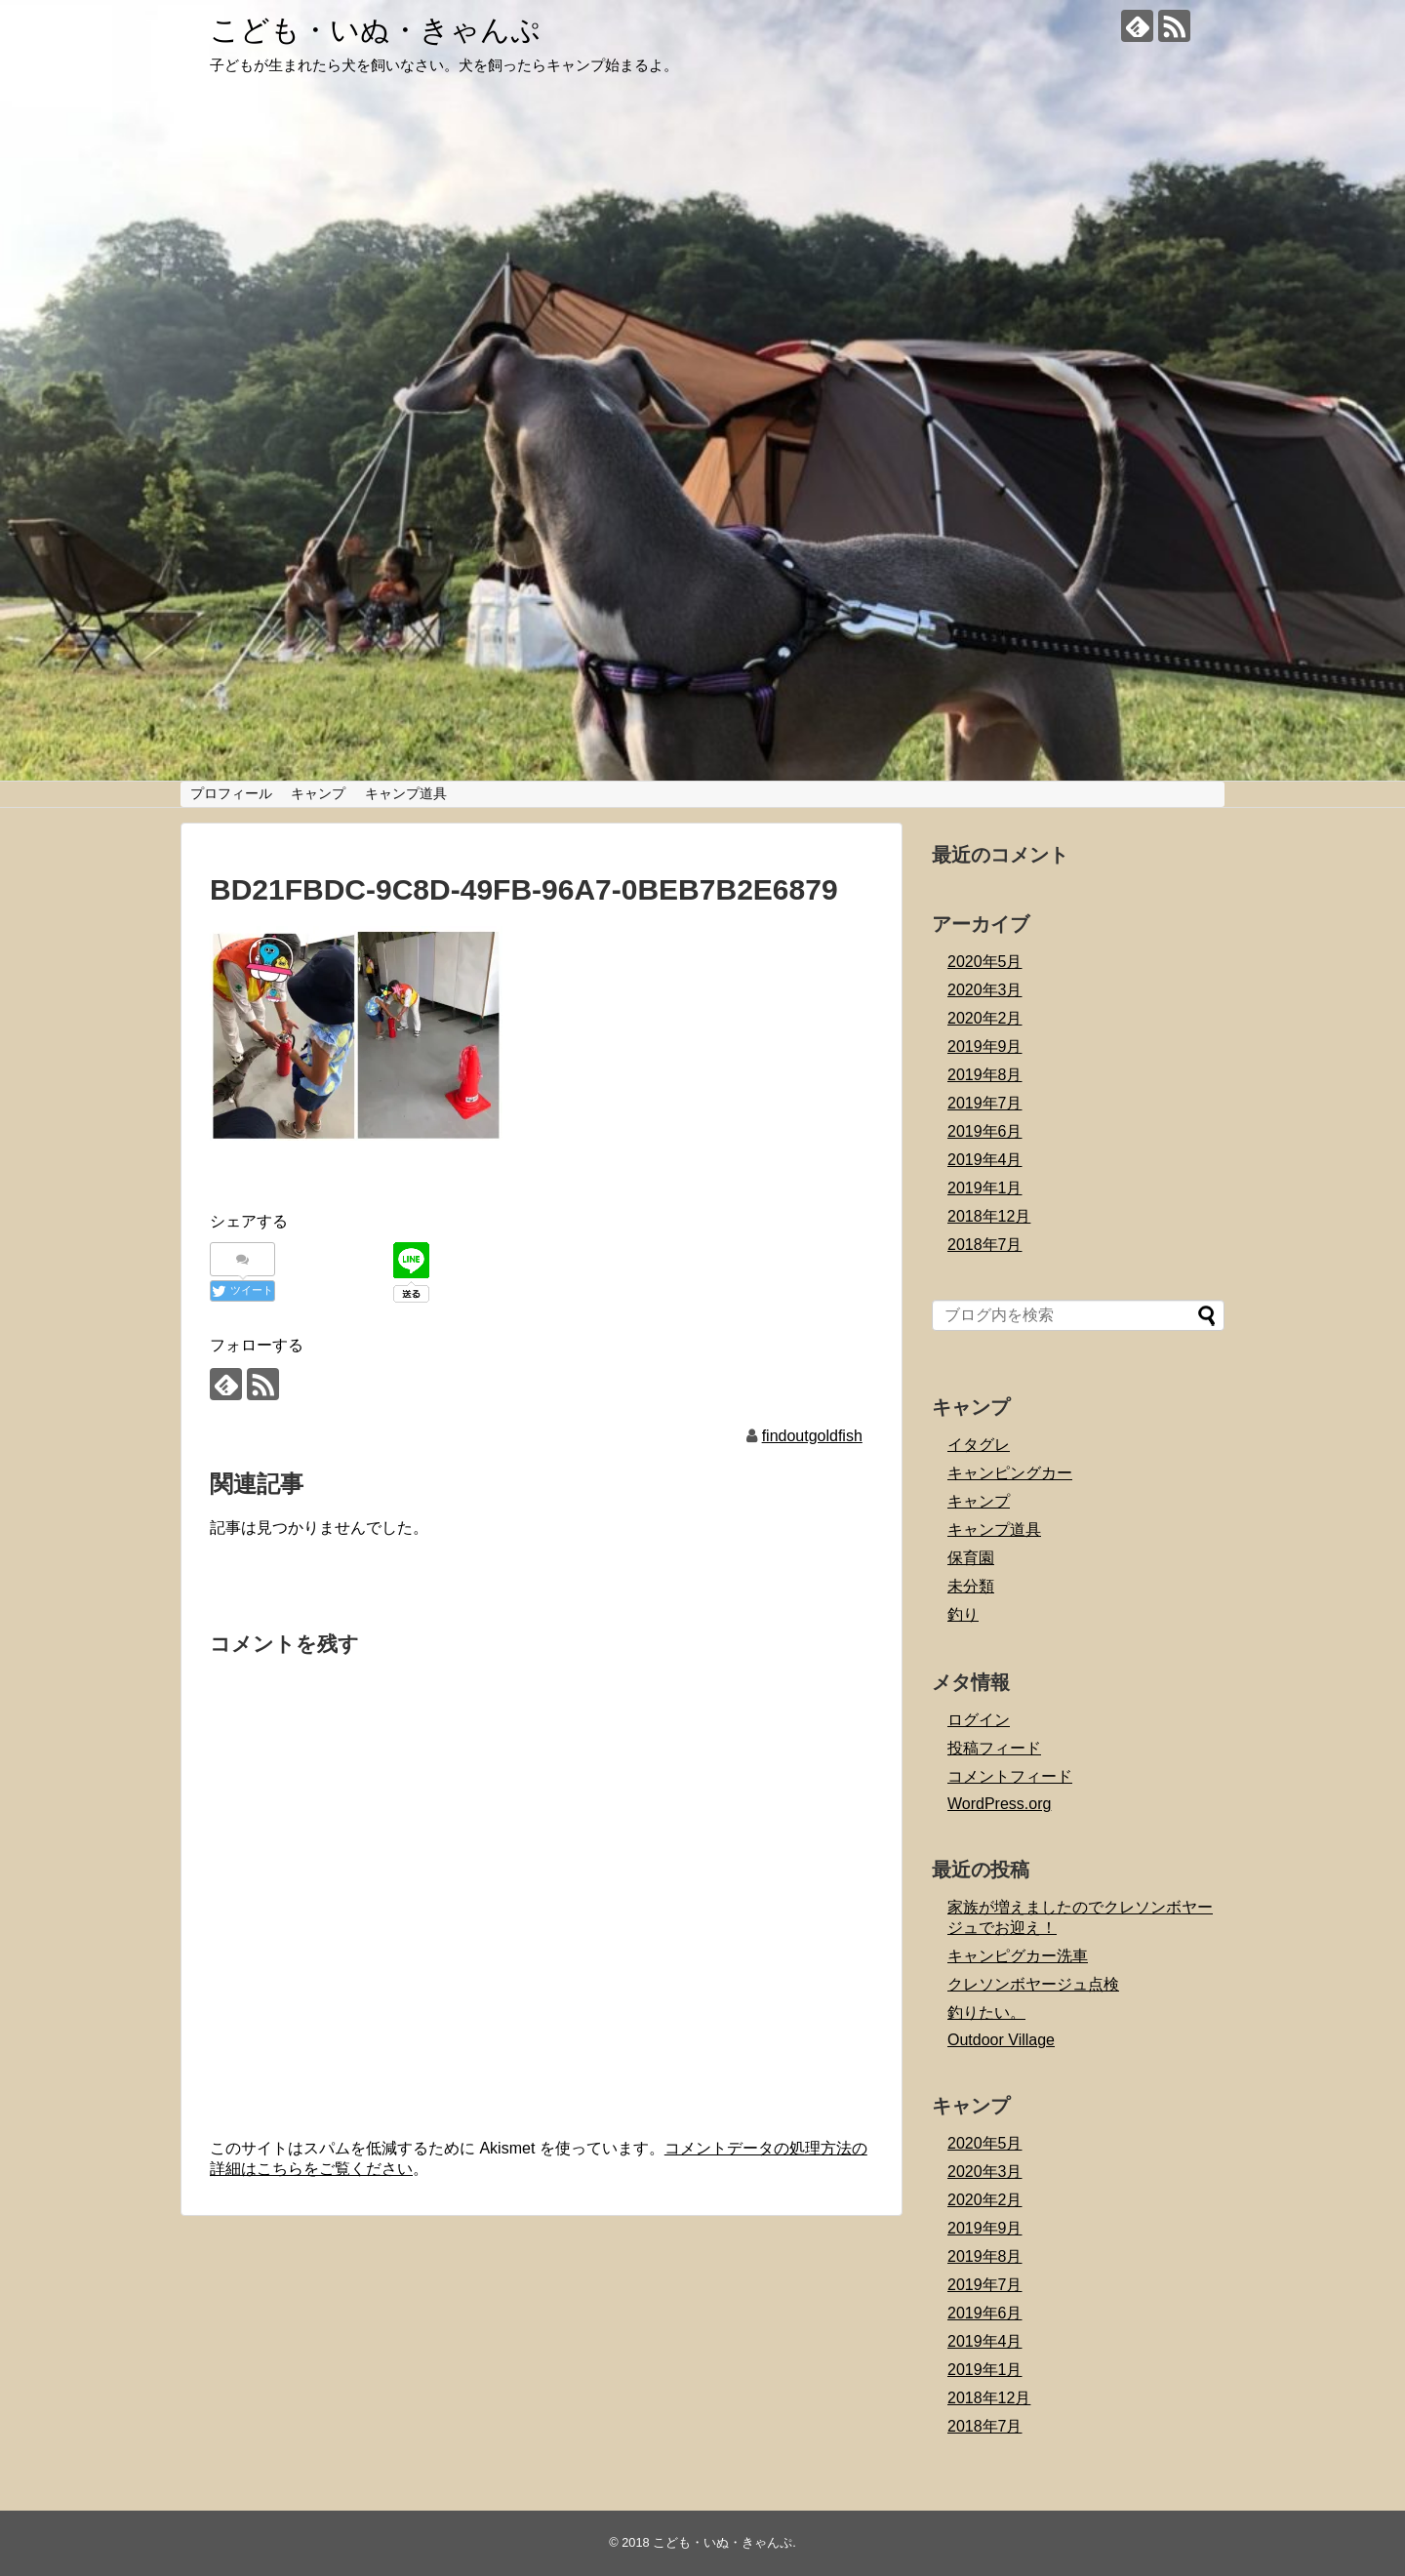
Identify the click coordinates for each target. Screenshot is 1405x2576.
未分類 (970, 1586)
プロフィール (231, 793)
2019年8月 (985, 1075)
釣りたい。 (986, 2012)
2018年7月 (985, 1244)
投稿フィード (994, 1748)
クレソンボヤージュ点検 (1033, 1984)
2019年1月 (985, 1188)
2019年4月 (985, 1159)
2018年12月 (988, 1216)
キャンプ (318, 793)
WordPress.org (999, 1803)
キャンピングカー (1009, 1473)
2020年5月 (985, 961)
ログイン (978, 1719)
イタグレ (978, 1444)
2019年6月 (985, 1131)
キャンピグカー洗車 (1017, 1956)
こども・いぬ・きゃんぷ (375, 30)
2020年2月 (985, 1018)
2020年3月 (985, 990)
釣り (963, 1614)
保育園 (970, 1558)
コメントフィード (1009, 1776)
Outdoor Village (1001, 2040)
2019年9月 (985, 1046)
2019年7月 (985, 1103)
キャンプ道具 (406, 793)
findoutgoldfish (812, 1436)
